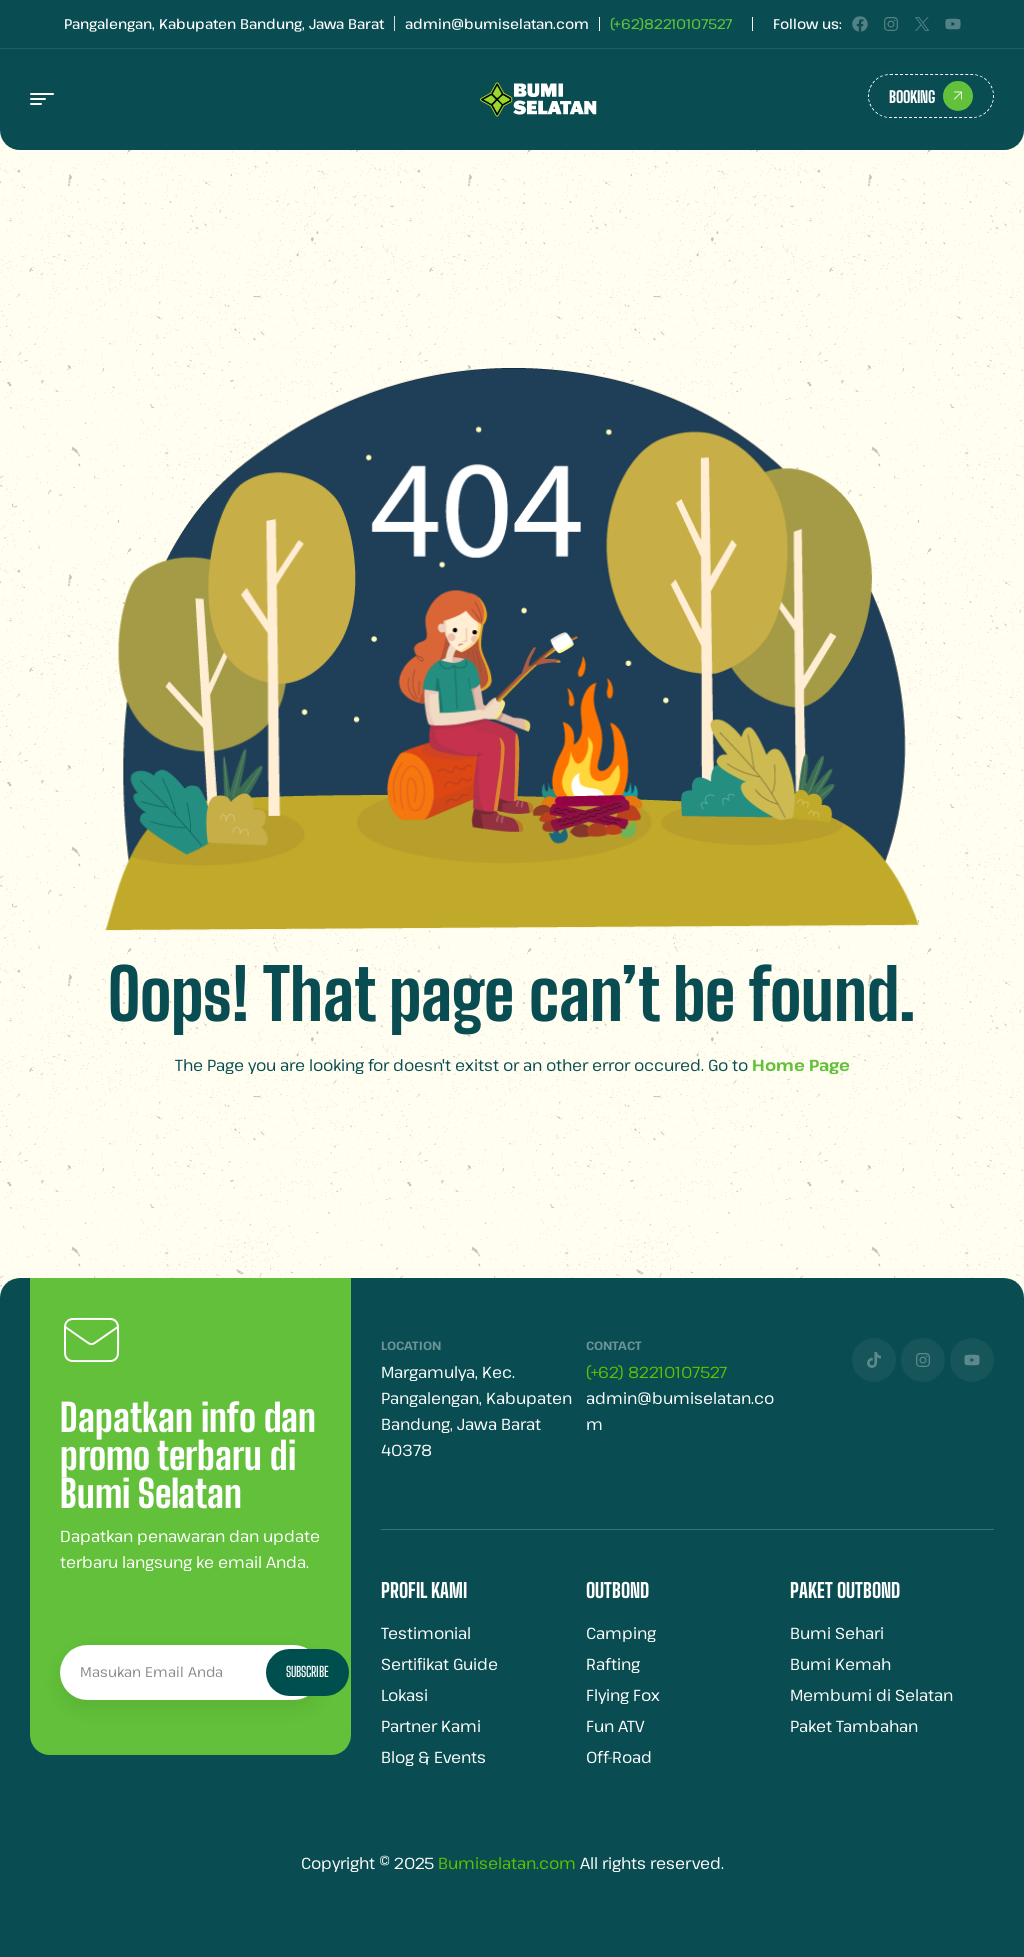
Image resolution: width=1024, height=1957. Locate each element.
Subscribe (307, 1671)
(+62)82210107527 (671, 23)
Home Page (801, 1065)
